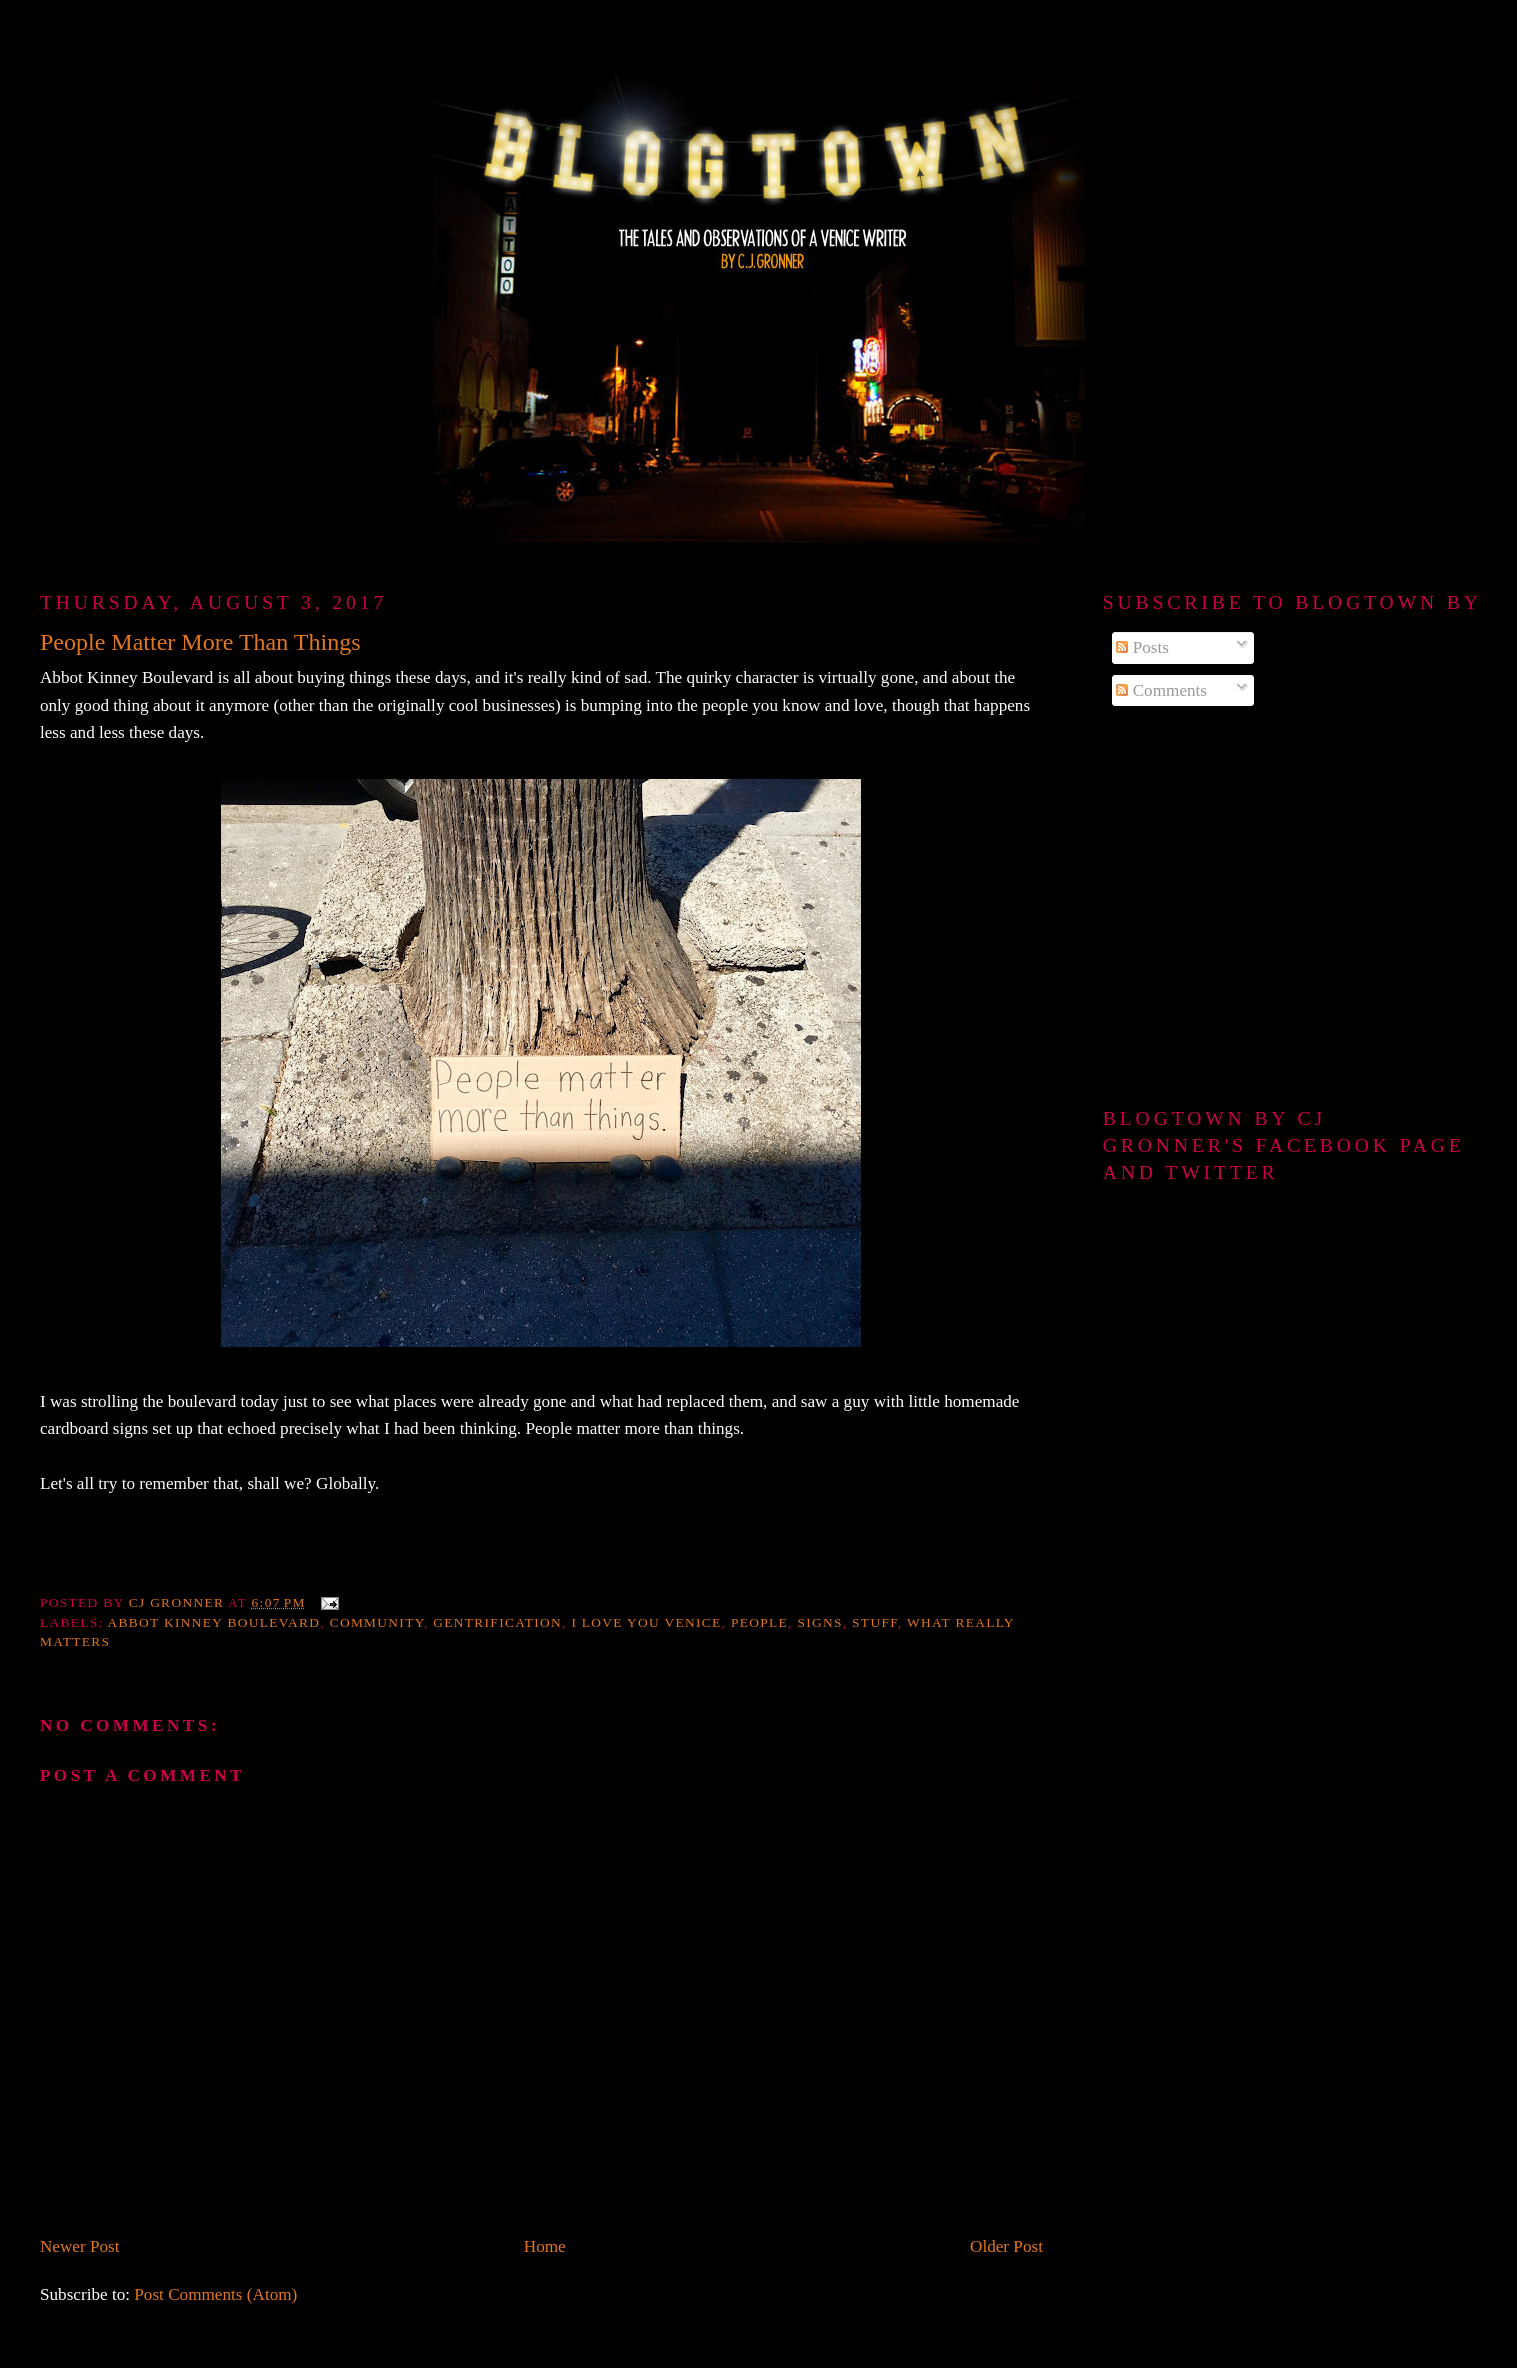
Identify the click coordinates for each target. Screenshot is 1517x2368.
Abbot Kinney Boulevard (214, 1622)
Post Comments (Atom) (215, 2294)
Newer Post (80, 2246)
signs (819, 1622)
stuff (875, 1622)
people (759, 1622)
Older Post (1006, 2246)
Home (545, 2246)
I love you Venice (646, 1622)
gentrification (497, 1622)
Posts (1142, 647)
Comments (1161, 690)
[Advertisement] (1290, 908)
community (377, 1622)
